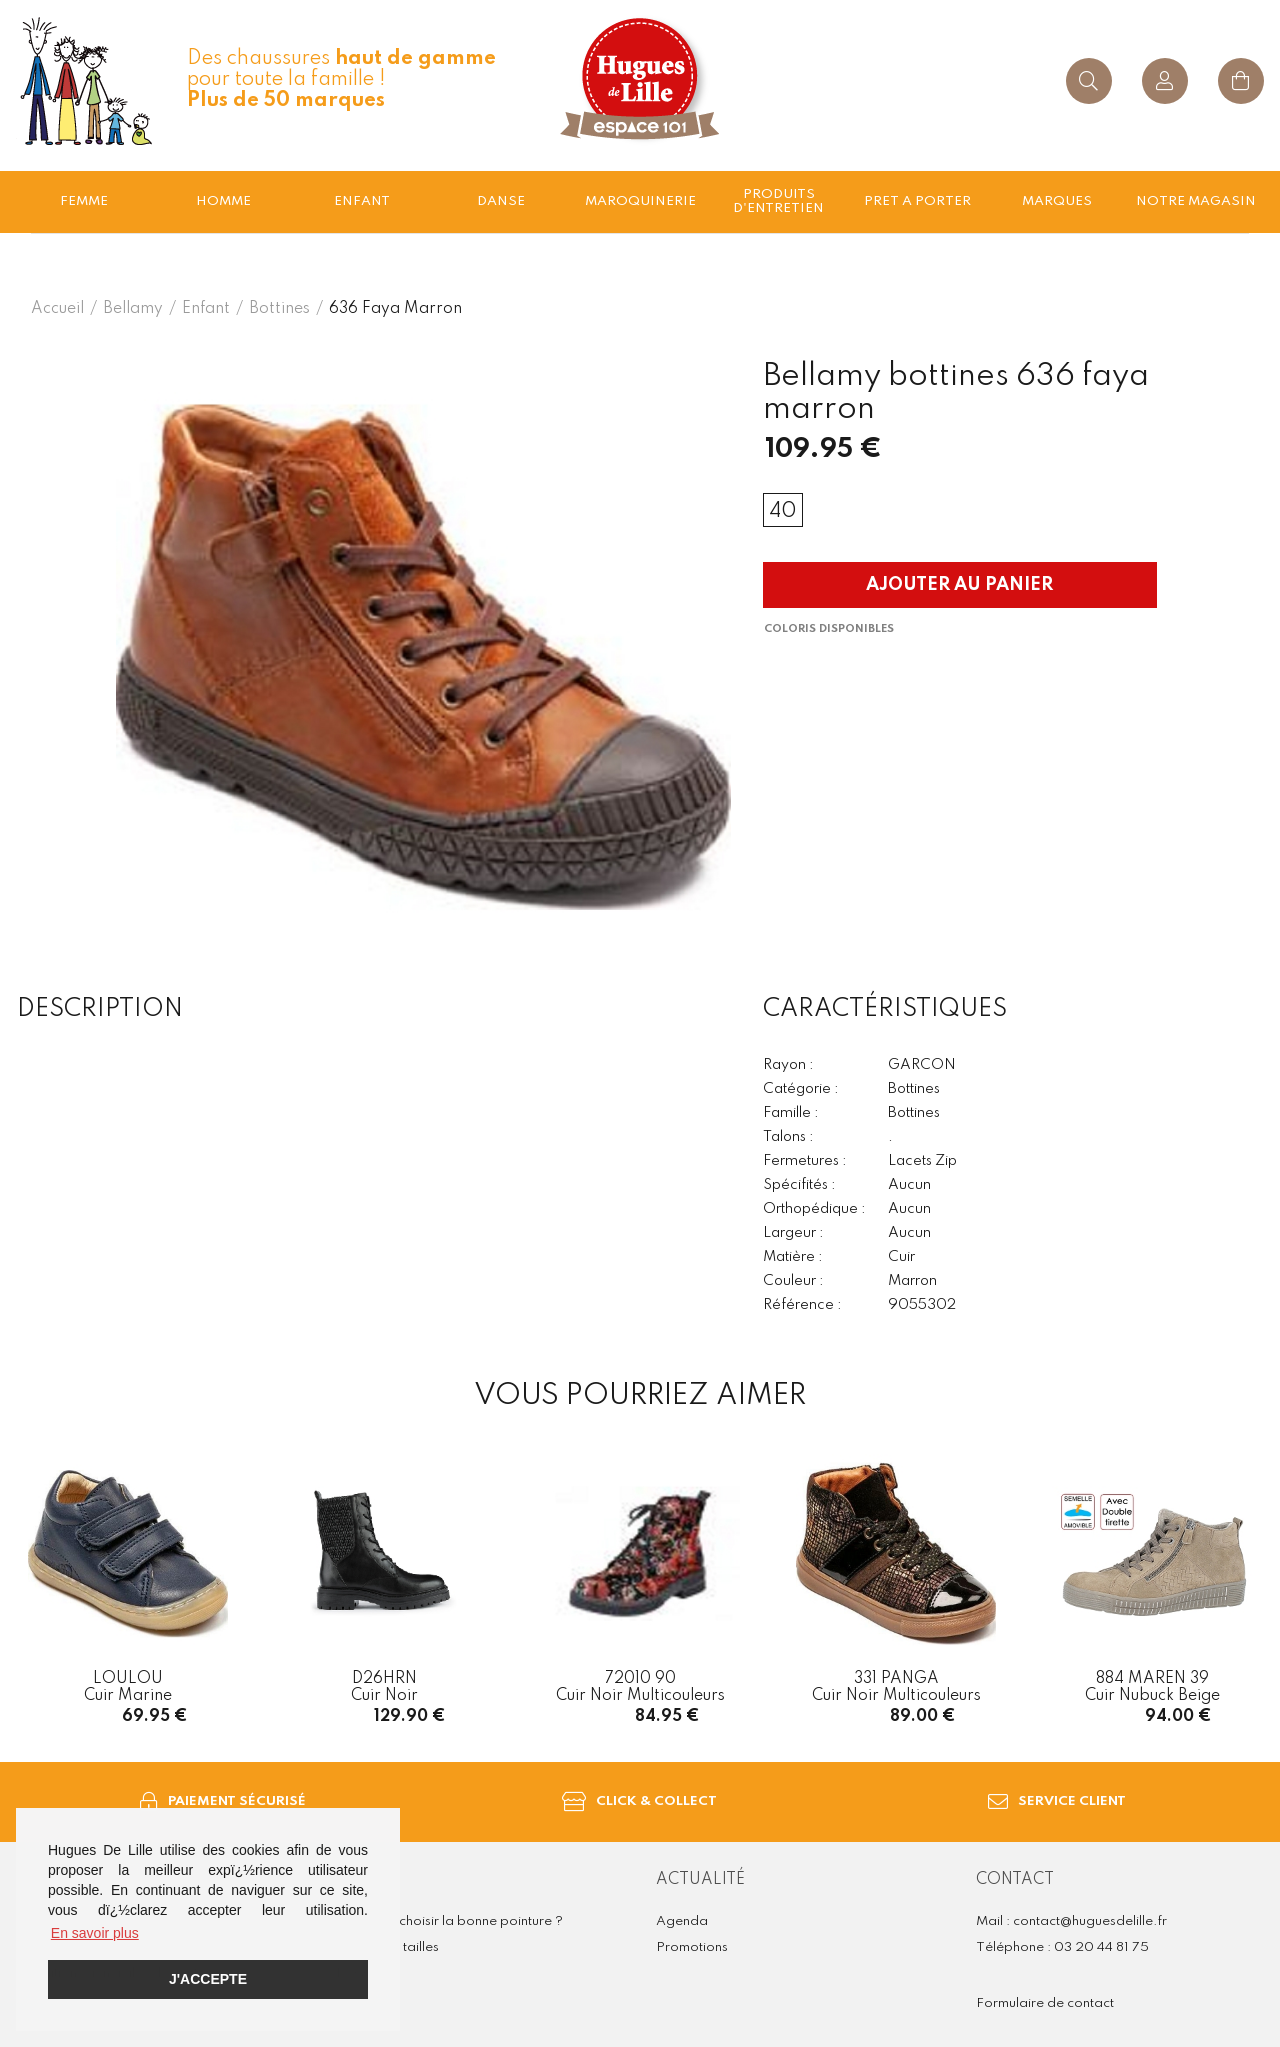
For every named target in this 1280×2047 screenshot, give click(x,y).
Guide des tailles (387, 1947)
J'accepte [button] (208, 1979)
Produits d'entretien (778, 201)
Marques (1057, 201)
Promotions (692, 1947)
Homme (223, 201)
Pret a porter (917, 201)
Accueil (57, 309)
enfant (362, 201)
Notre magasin (1196, 201)
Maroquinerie (640, 201)
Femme (84, 201)
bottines (279, 309)
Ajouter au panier (959, 585)
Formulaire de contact (1045, 2003)
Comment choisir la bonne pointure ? (449, 1921)
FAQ (351, 1973)
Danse (501, 201)
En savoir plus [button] (95, 1933)
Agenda (682, 1921)
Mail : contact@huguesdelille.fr (1071, 1921)
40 (783, 512)
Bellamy (133, 309)
